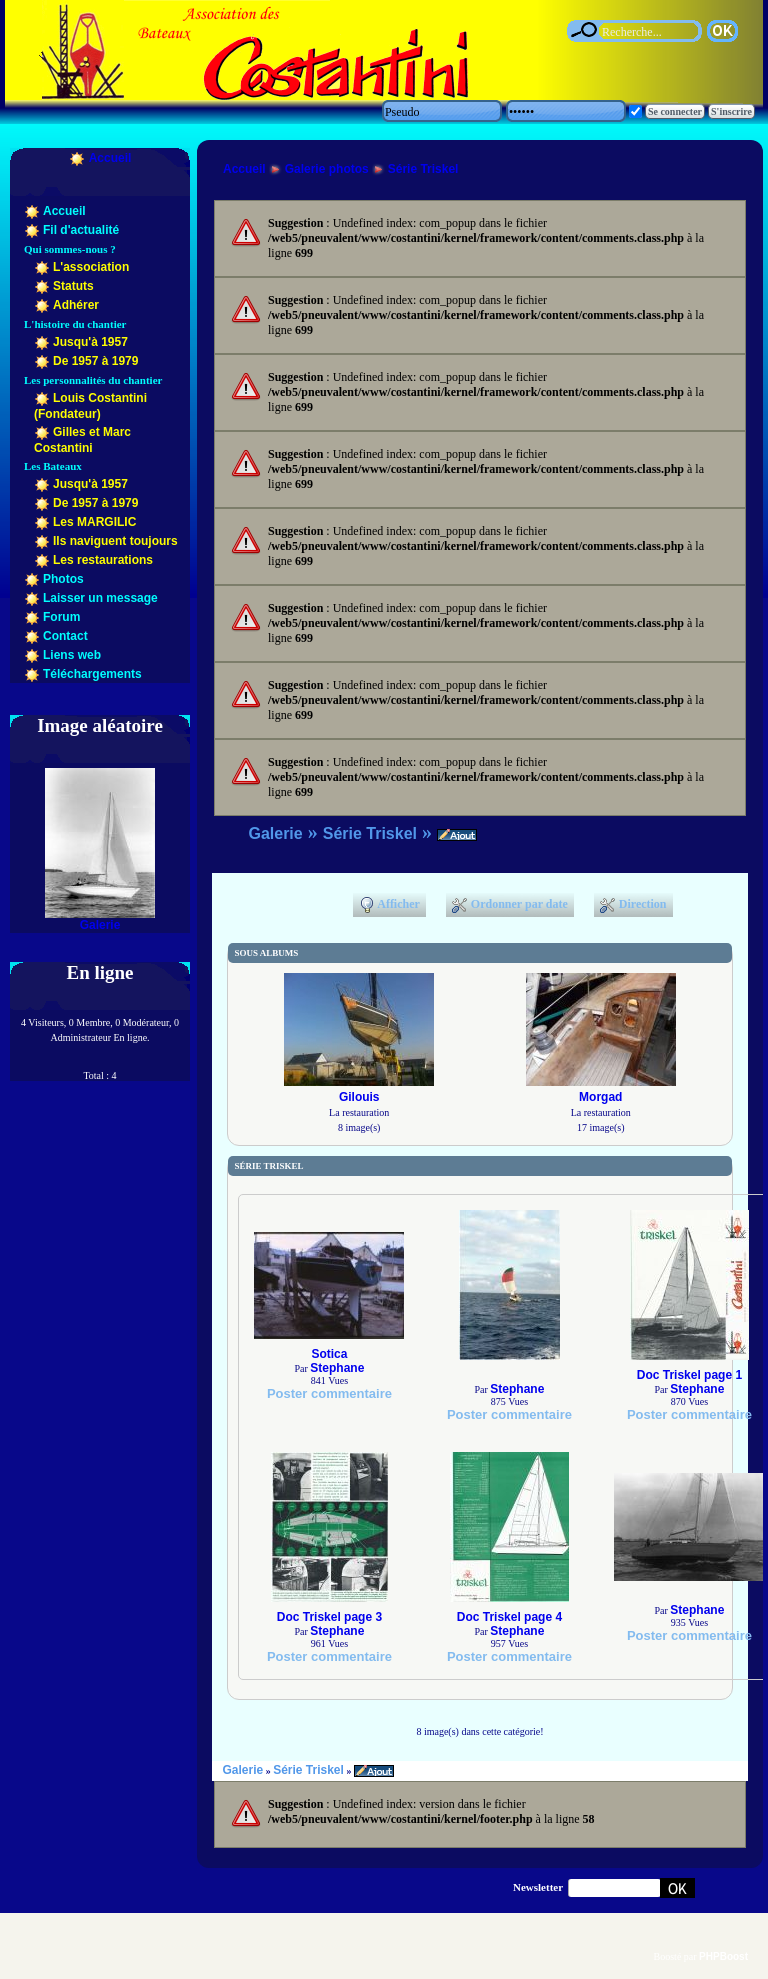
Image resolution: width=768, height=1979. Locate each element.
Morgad (600, 1097)
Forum (61, 617)
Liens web (72, 655)
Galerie (100, 925)
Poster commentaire (329, 1393)
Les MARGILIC (94, 522)
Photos (63, 579)
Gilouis (359, 1097)
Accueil (110, 158)
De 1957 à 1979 (95, 361)
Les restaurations (103, 560)
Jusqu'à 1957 (90, 342)
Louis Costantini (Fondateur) (90, 406)
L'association (91, 267)
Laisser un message (100, 598)
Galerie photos (327, 169)
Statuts (73, 286)
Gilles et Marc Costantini (82, 440)
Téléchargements (92, 674)
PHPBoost (723, 1956)
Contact (65, 636)
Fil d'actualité (81, 230)
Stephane (337, 1368)
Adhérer (76, 305)
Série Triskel (423, 169)
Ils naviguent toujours (115, 541)
